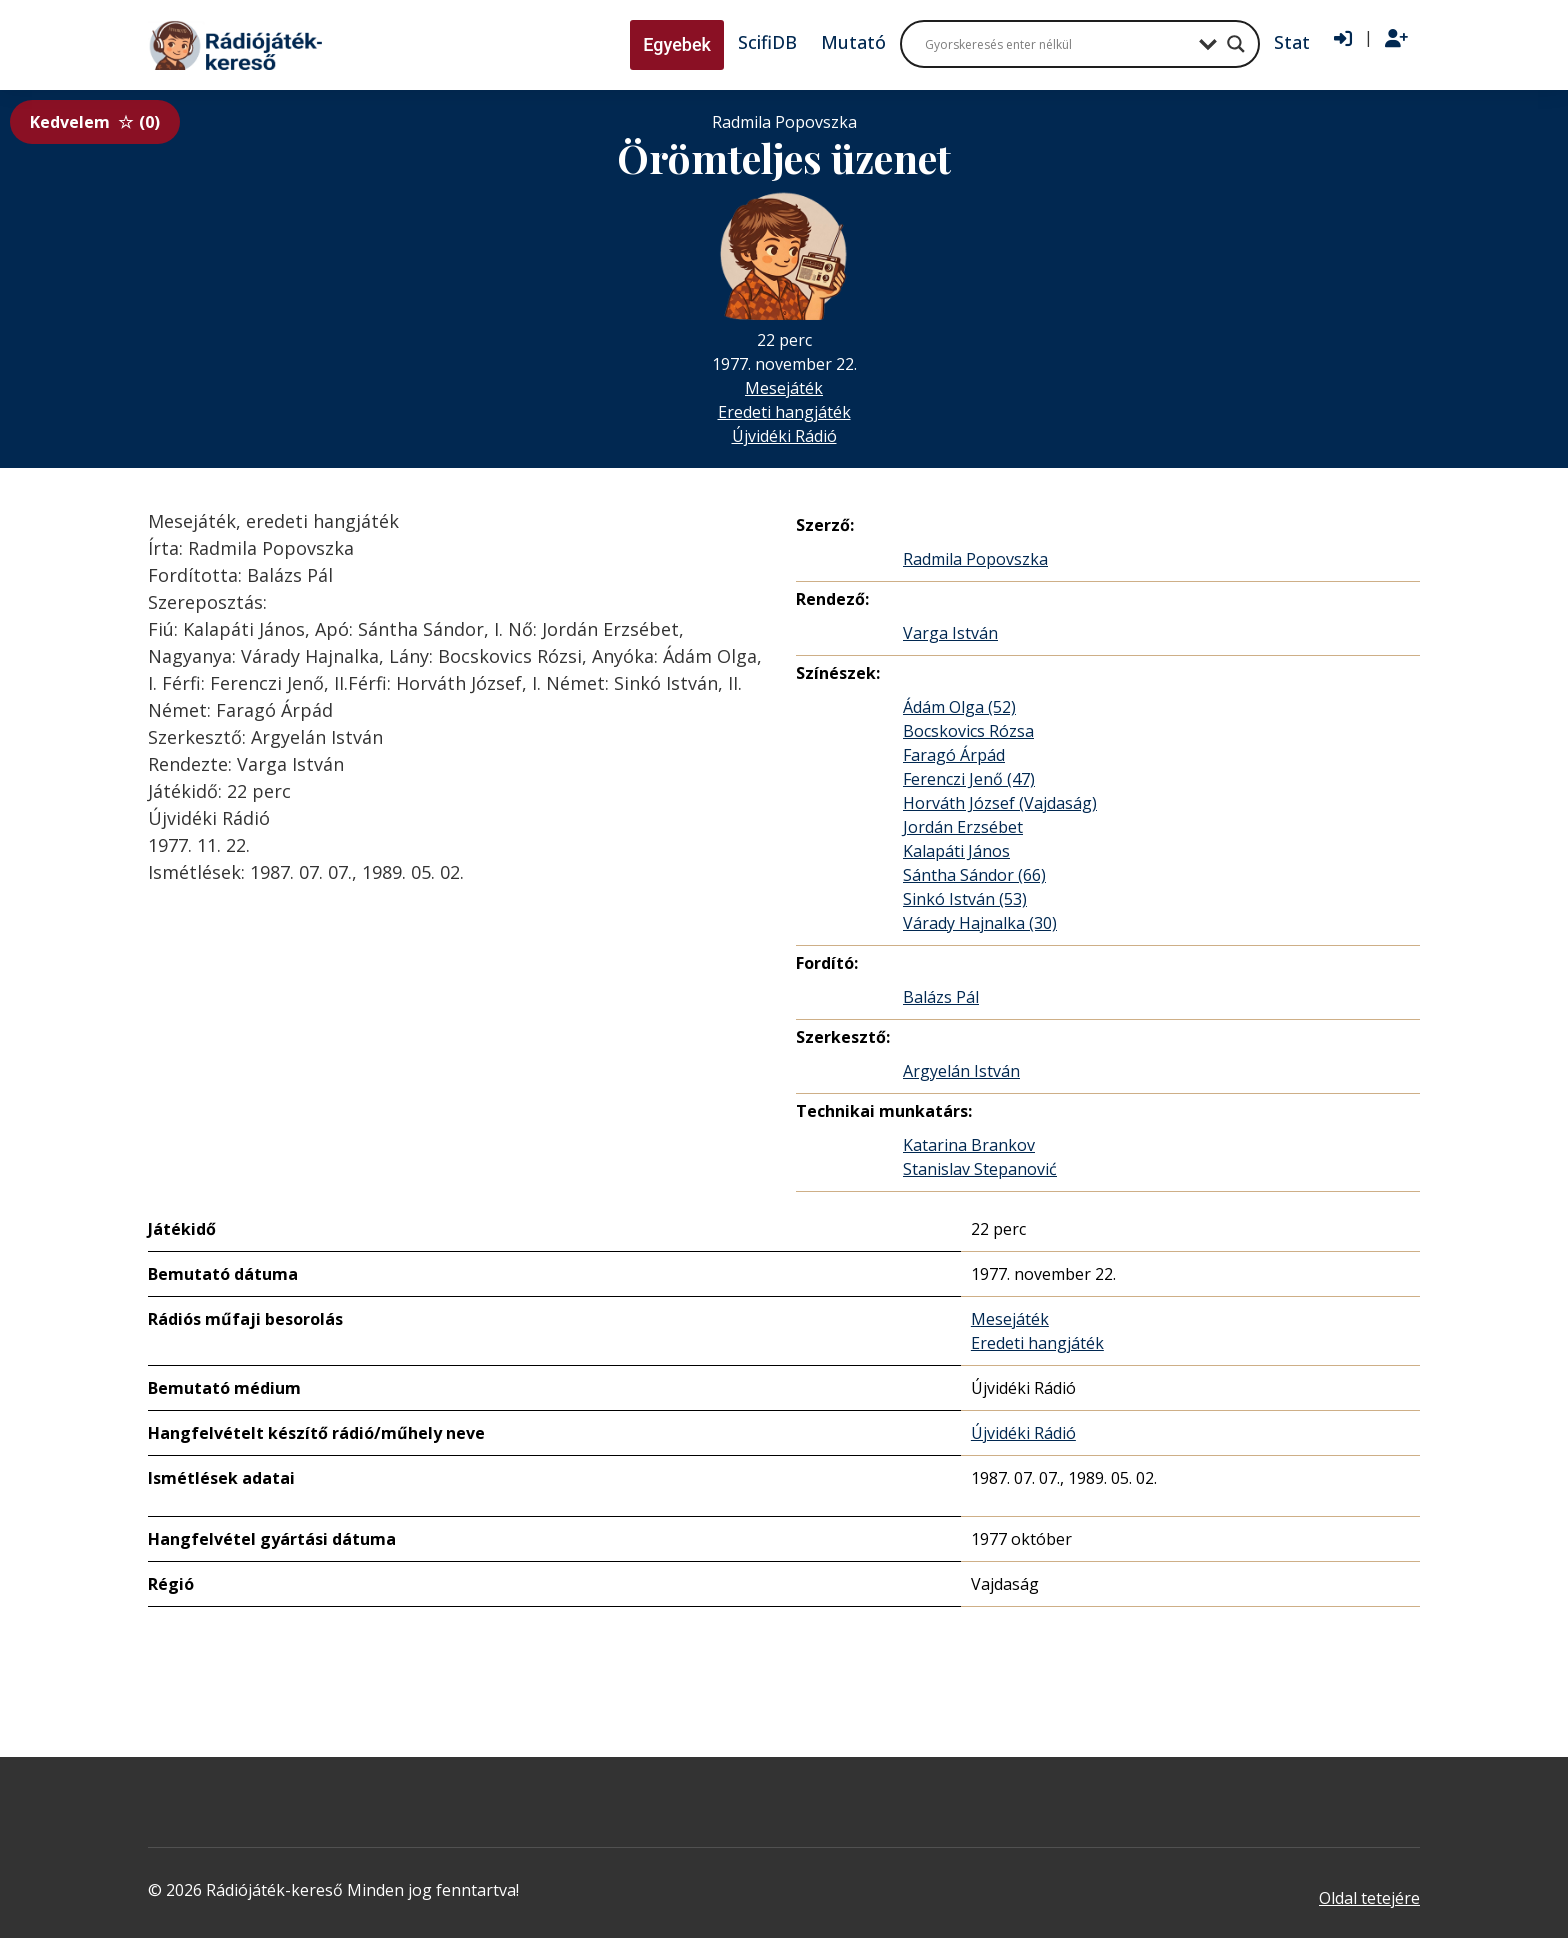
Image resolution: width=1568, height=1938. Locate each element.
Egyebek (677, 44)
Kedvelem (95, 122)
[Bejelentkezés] (1343, 39)
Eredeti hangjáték (784, 412)
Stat (1292, 42)
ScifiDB (767, 42)
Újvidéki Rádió (784, 436)
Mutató (853, 42)
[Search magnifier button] (1236, 44)
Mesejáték (784, 388)
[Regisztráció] (1396, 39)
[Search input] (1057, 44)
